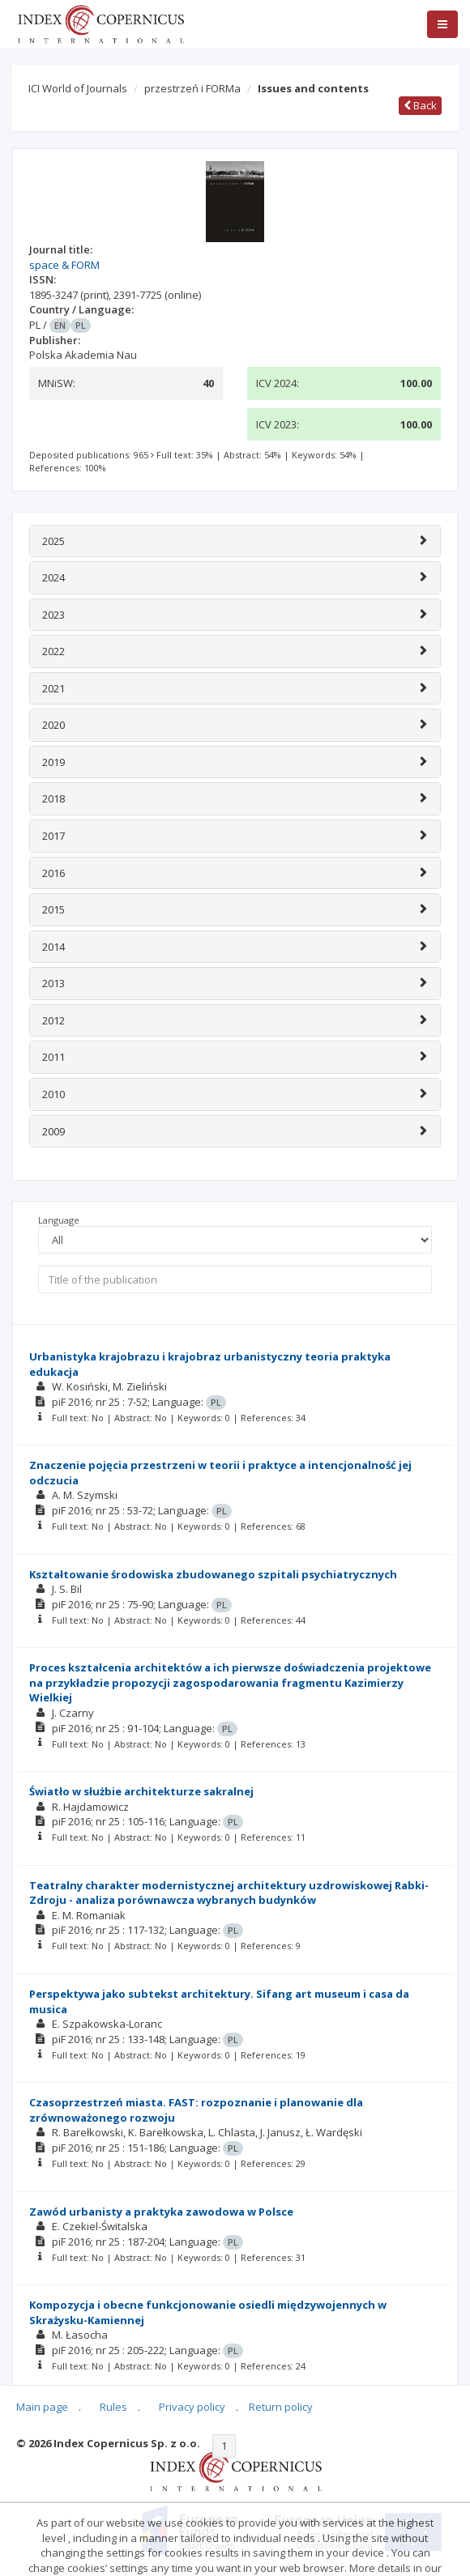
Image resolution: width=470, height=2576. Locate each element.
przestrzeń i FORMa (192, 88)
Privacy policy (192, 2406)
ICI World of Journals (77, 88)
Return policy (281, 2406)
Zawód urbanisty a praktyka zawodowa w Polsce (161, 2211)
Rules (113, 2406)
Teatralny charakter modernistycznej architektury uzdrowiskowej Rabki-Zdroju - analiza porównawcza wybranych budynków (229, 1893)
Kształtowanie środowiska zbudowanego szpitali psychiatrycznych (213, 1574)
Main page (42, 2406)
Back (420, 105)
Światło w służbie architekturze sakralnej (141, 1791)
